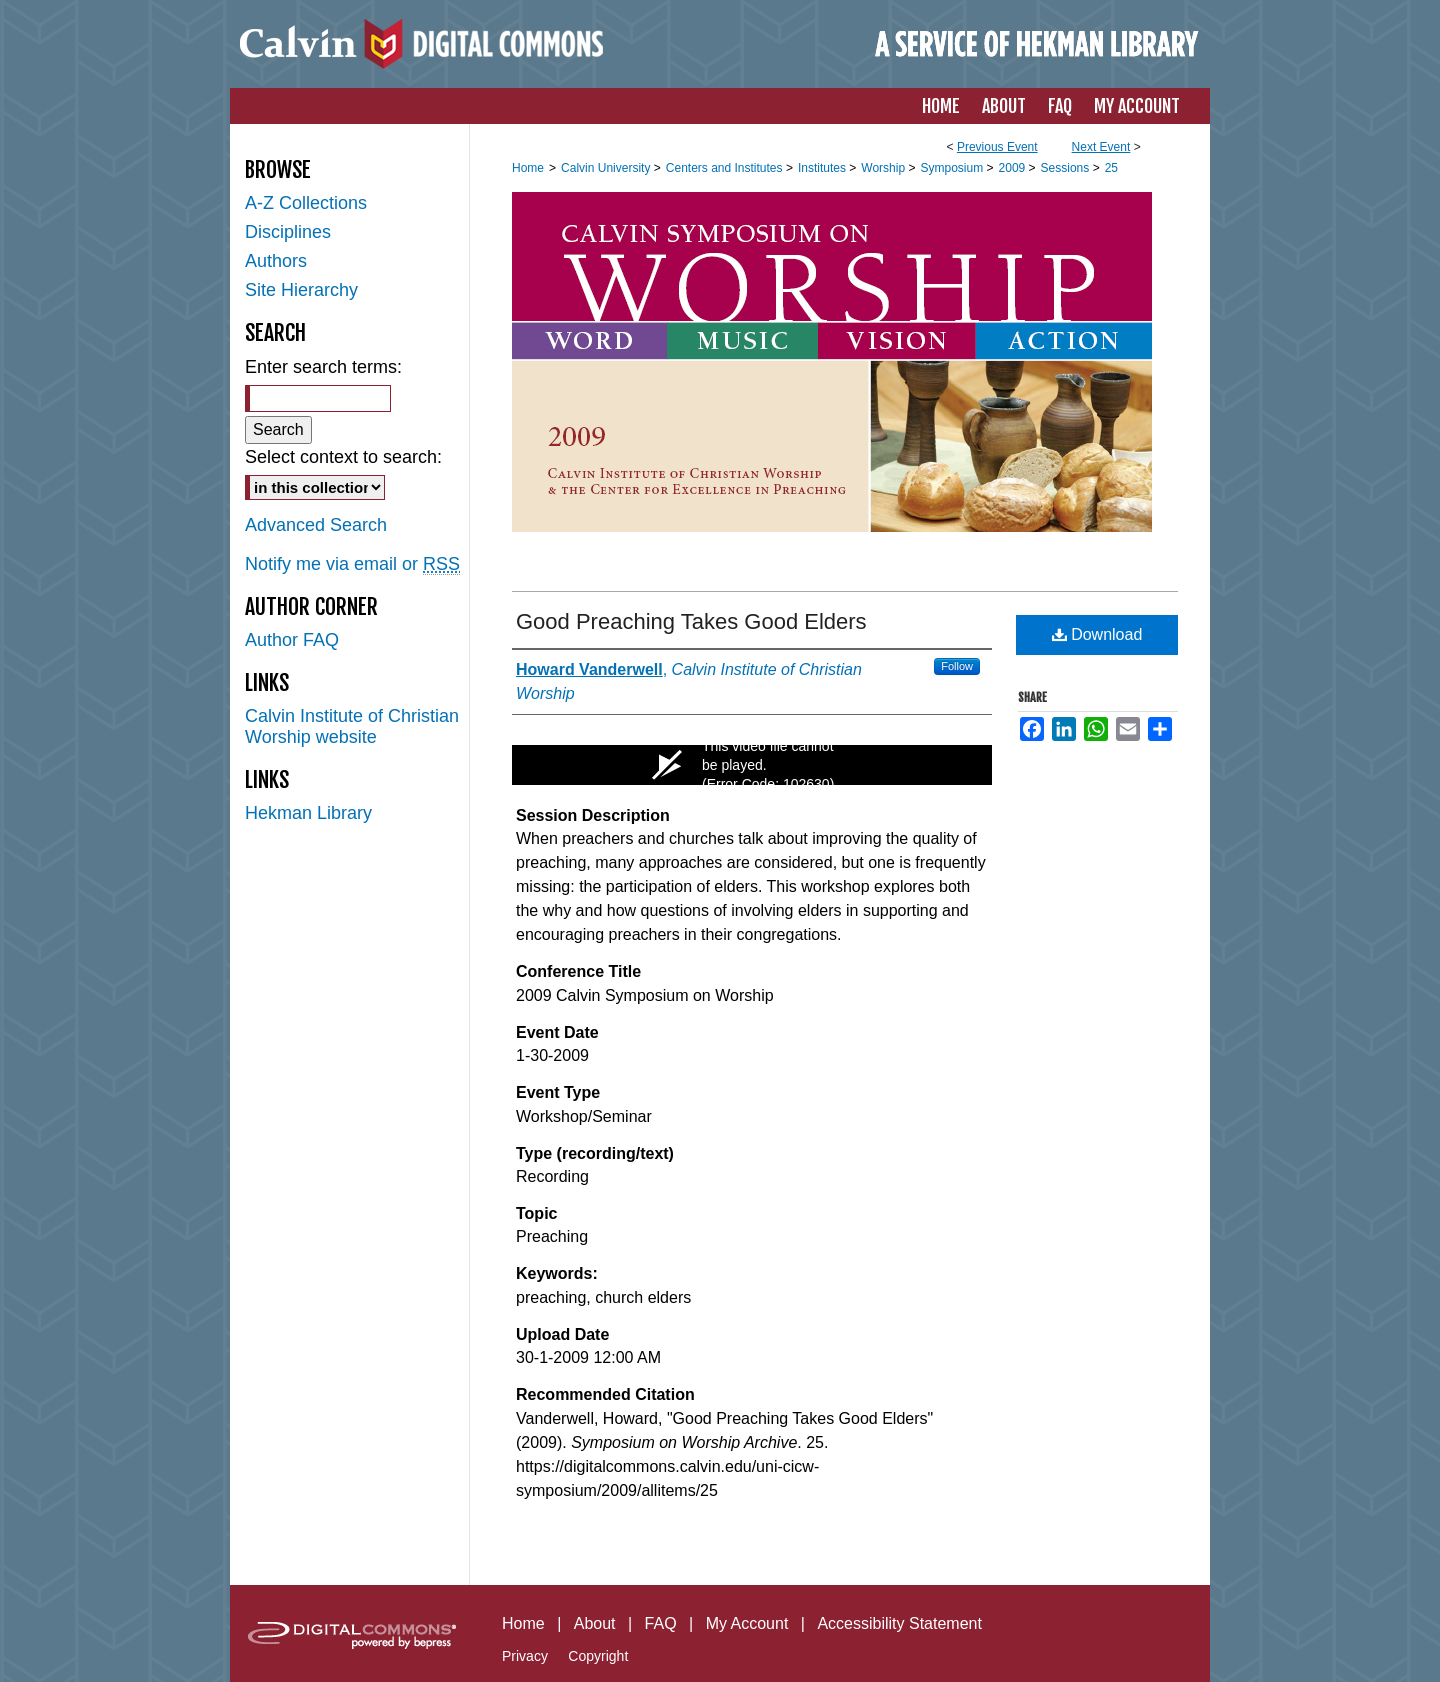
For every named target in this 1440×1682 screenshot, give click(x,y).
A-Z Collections (306, 203)
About (595, 1623)
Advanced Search (316, 525)
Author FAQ (292, 640)
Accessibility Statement (899, 1623)
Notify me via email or (352, 564)
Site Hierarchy (301, 290)
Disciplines (288, 232)
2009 (1014, 168)
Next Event (1101, 147)
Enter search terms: (323, 367)
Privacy (525, 1656)
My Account (747, 1623)
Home (528, 168)
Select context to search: (343, 457)
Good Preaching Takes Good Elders (691, 621)
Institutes (823, 168)
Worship (884, 168)
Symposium (953, 168)
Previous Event (997, 147)
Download (1097, 634)
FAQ (661, 1623)
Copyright (598, 1656)
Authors (276, 261)
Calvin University (607, 168)
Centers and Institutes (726, 168)
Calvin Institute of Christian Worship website (352, 726)
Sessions (1067, 168)
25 (1111, 168)
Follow (957, 666)
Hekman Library (308, 813)
